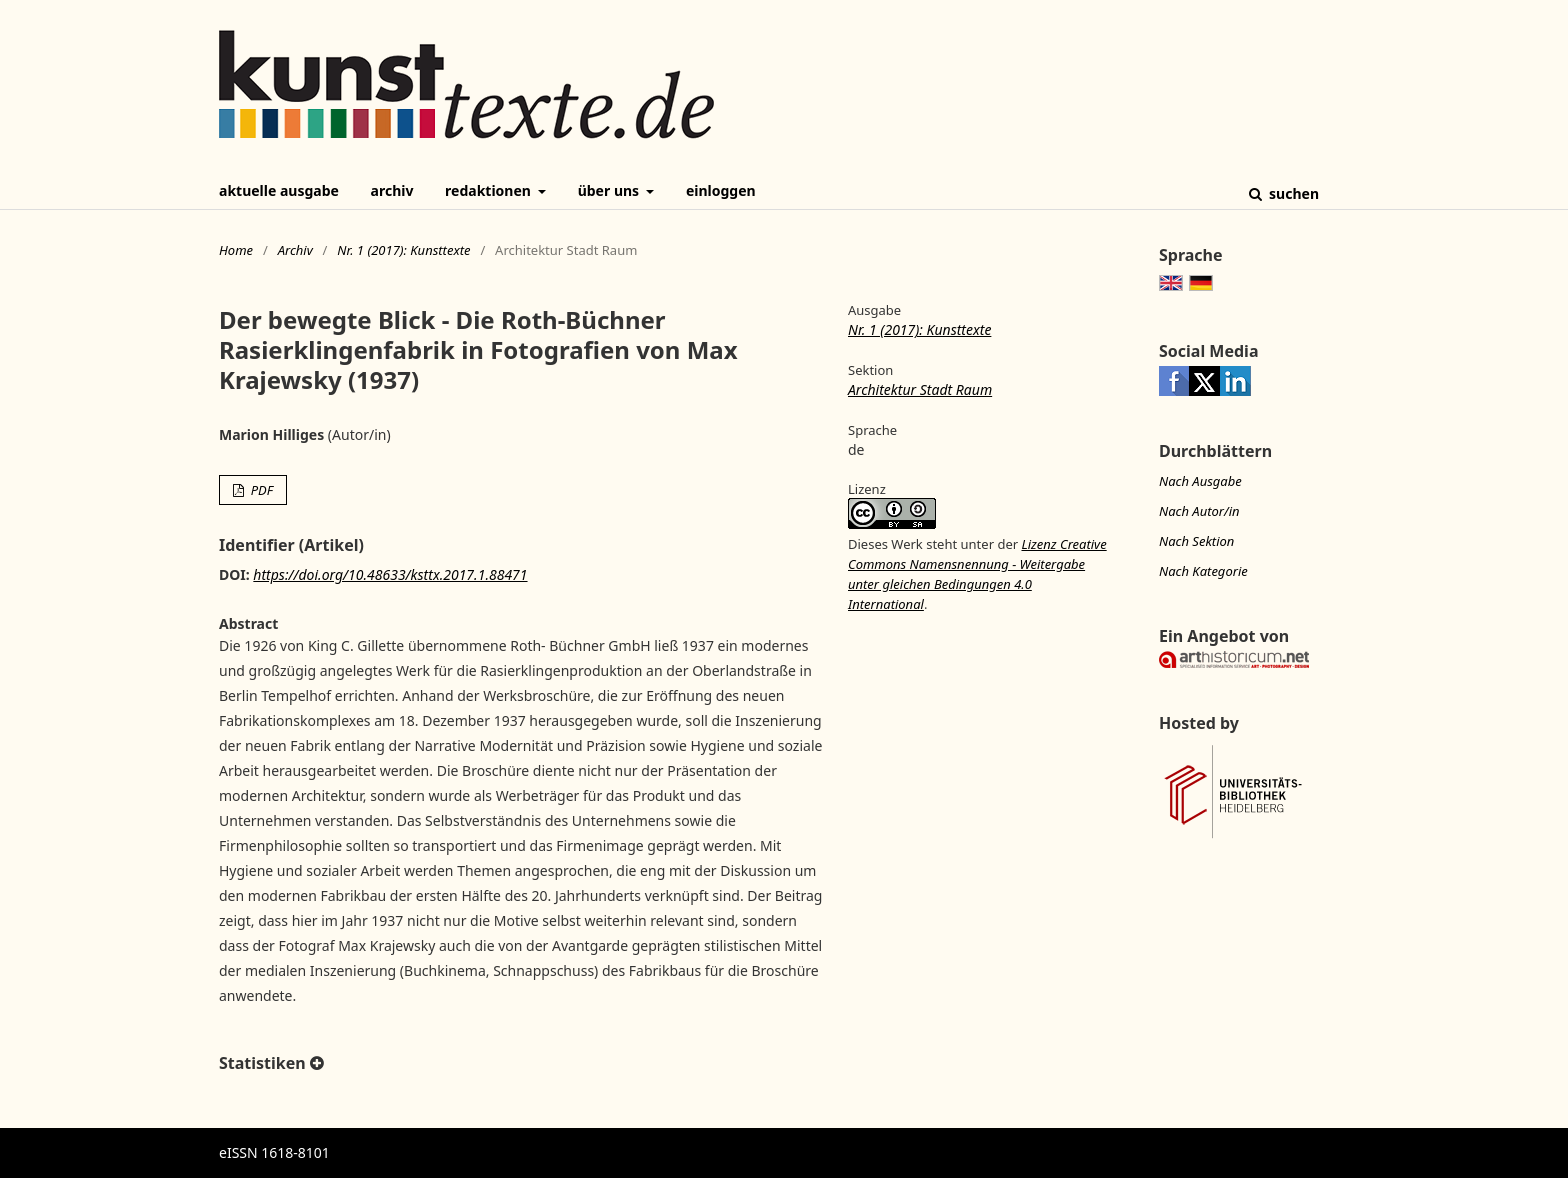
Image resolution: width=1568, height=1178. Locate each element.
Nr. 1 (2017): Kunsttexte (403, 250)
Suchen (1292, 193)
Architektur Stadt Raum (920, 389)
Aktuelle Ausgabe (279, 190)
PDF (260, 490)
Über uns (610, 190)
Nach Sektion (1196, 541)
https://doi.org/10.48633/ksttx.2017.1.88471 (390, 574)
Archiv (392, 190)
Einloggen (721, 190)
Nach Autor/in (1199, 511)
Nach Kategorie (1203, 571)
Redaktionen (489, 190)
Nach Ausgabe (1200, 481)
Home (236, 250)
